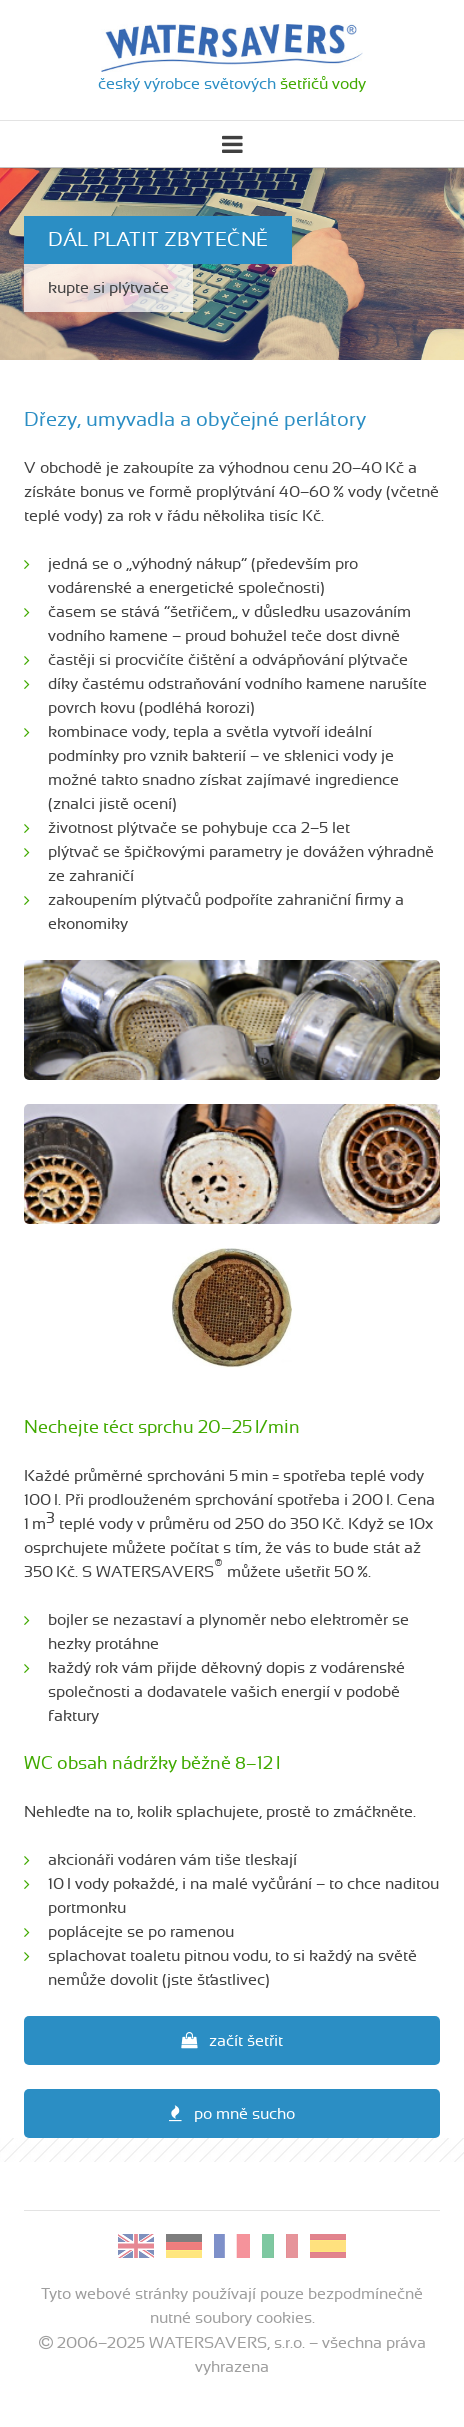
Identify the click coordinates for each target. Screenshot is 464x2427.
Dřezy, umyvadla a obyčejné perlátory (195, 420)
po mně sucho (232, 2113)
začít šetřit (232, 2040)
